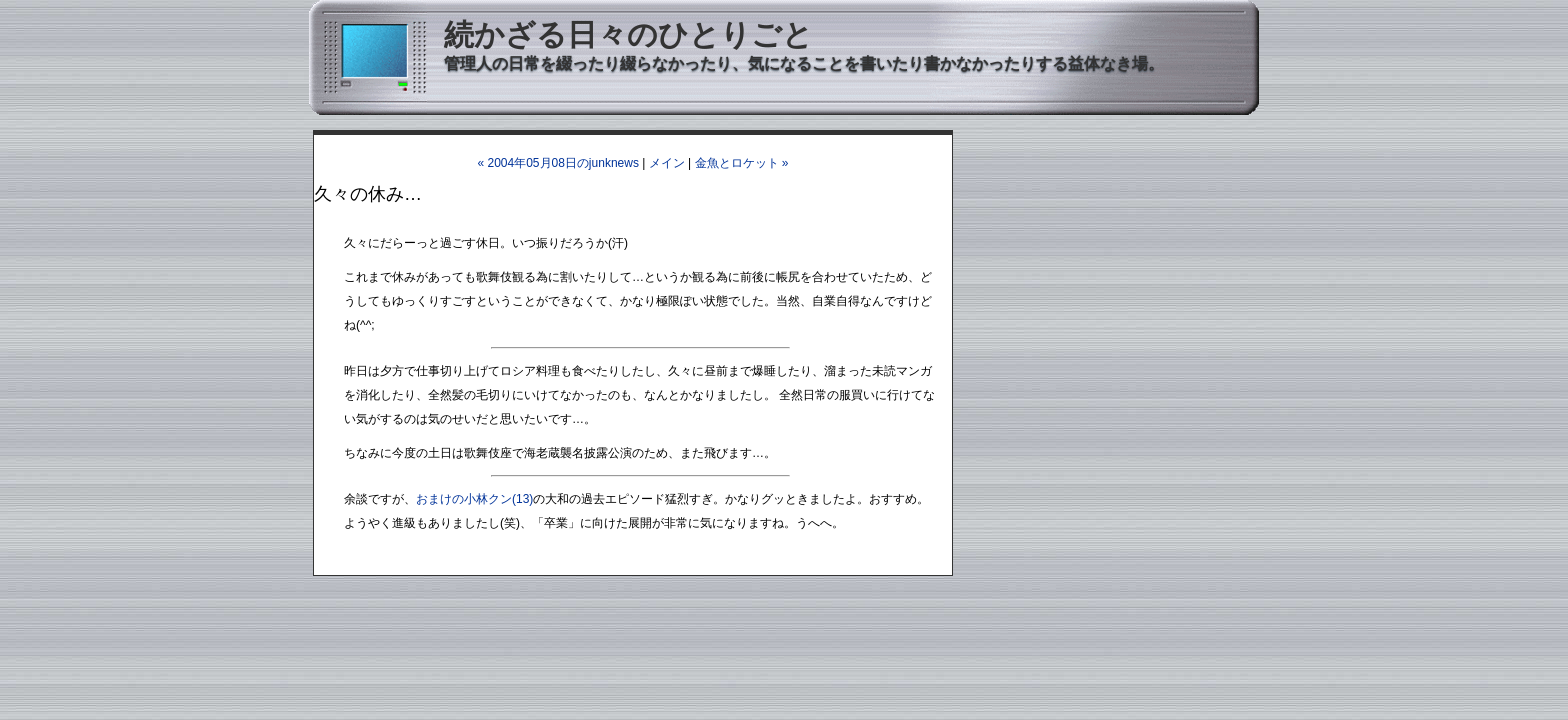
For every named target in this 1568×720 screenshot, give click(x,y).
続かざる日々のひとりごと (628, 34)
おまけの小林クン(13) (474, 499)
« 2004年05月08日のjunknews (557, 163)
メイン (667, 163)
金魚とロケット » (742, 163)
